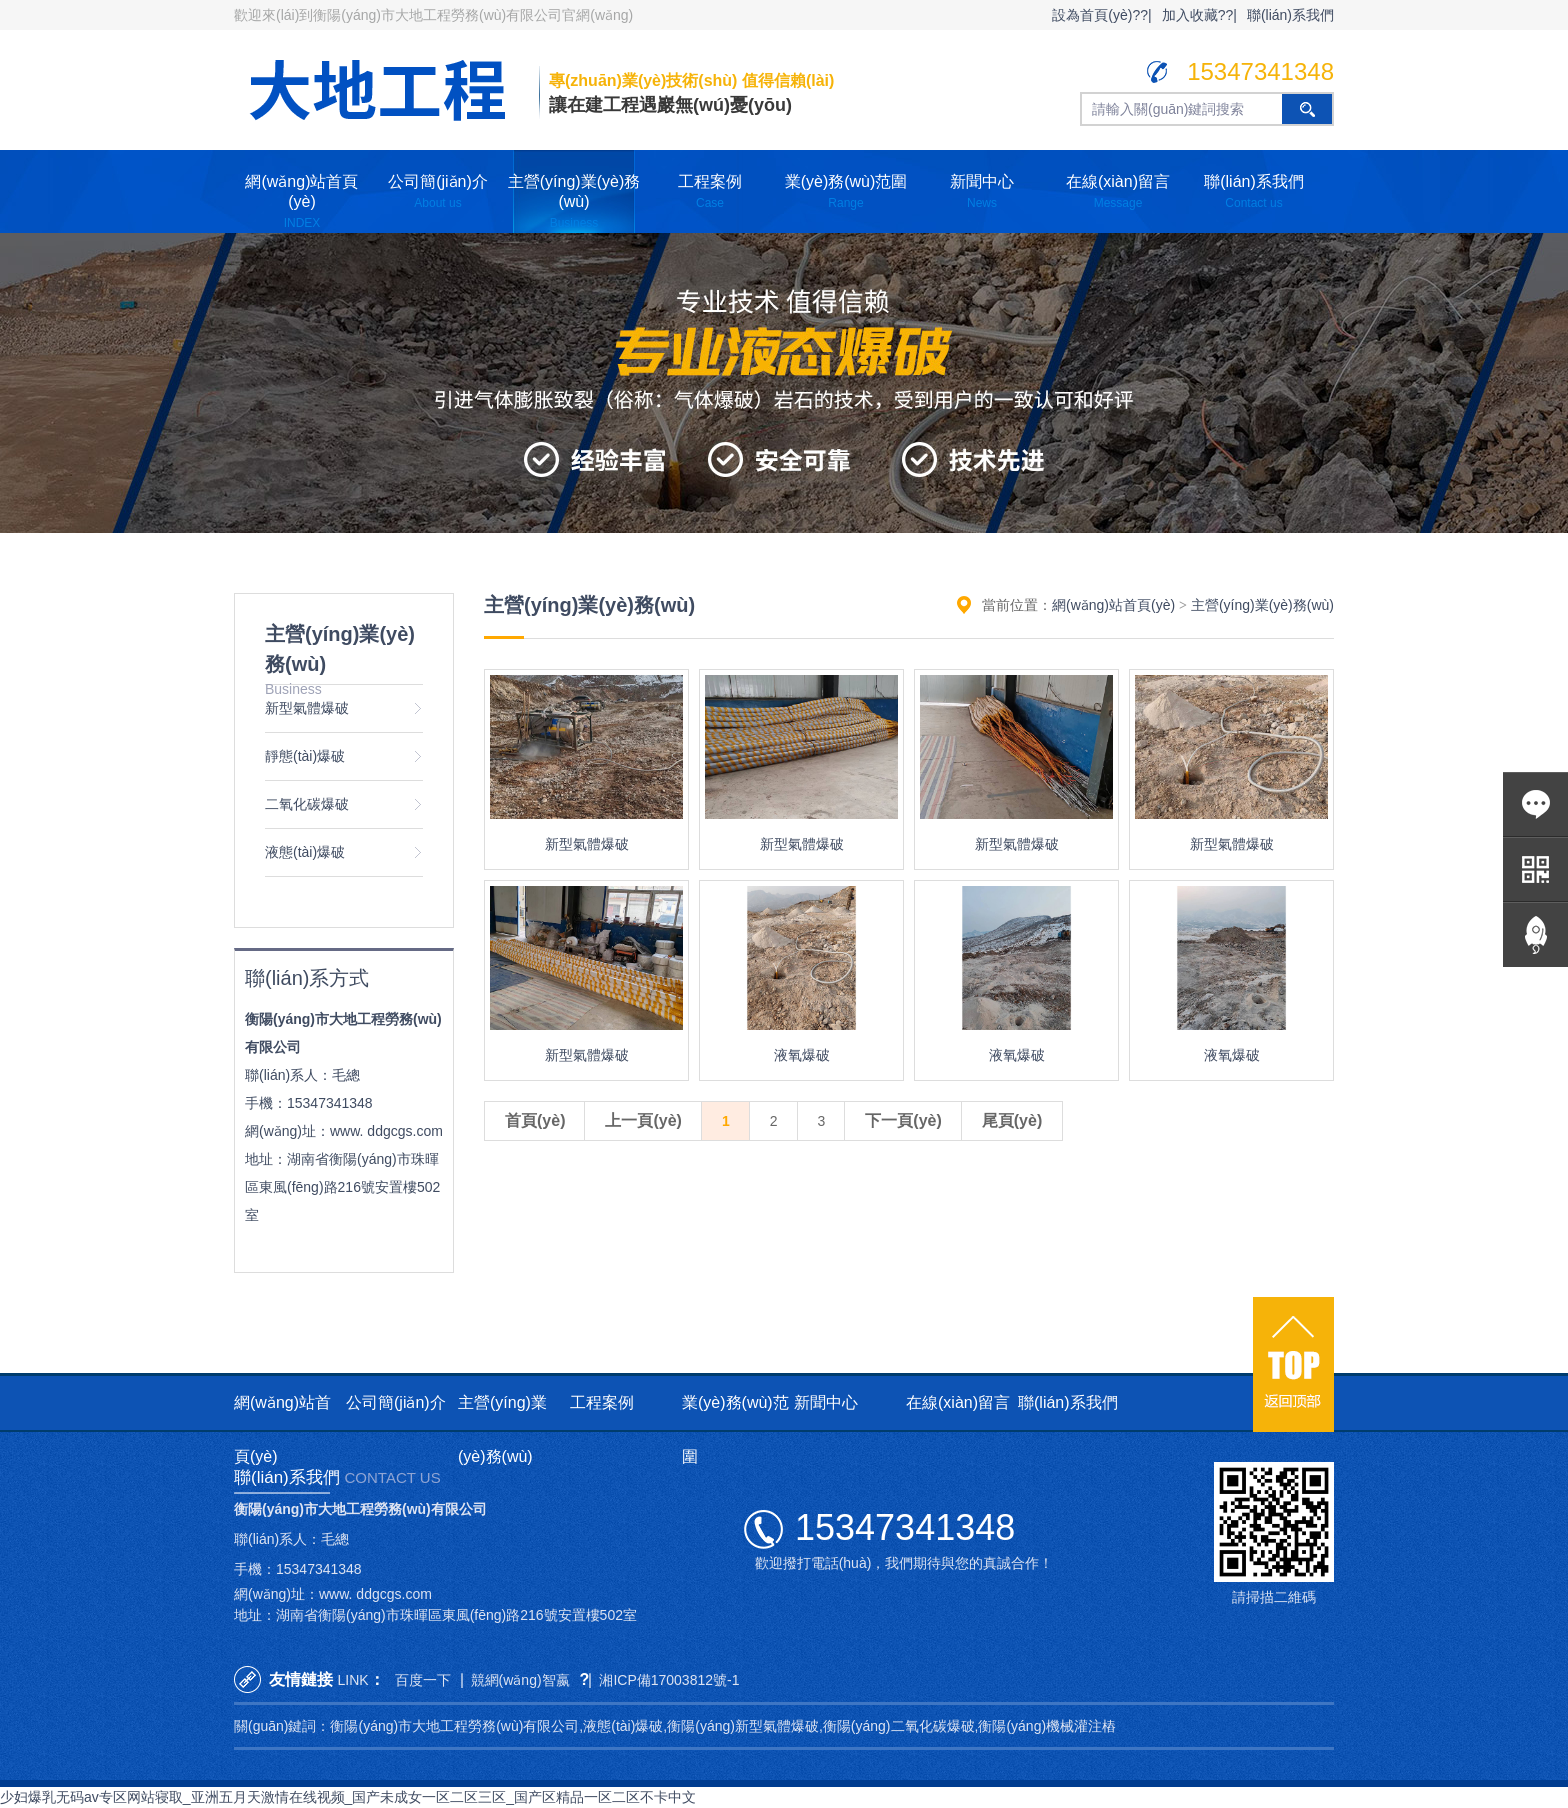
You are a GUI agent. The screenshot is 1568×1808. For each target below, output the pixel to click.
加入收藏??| (1199, 15)
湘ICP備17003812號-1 (669, 1680)
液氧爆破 (802, 1055)
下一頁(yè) (903, 1120)
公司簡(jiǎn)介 (438, 191)
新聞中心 (982, 191)
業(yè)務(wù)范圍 (846, 191)
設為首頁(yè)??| (1101, 15)
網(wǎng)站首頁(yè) (301, 201)
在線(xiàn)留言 (1118, 191)
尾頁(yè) (1012, 1120)
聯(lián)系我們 (1290, 15)
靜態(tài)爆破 (305, 756)
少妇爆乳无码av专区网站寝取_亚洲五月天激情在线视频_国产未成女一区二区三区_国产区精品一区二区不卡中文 (348, 1797)
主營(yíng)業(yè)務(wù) (574, 201)
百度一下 (423, 1680)
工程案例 (710, 191)
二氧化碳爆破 (307, 804)
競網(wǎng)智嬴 (520, 1680)
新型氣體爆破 (307, 708)
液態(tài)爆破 (305, 852)
